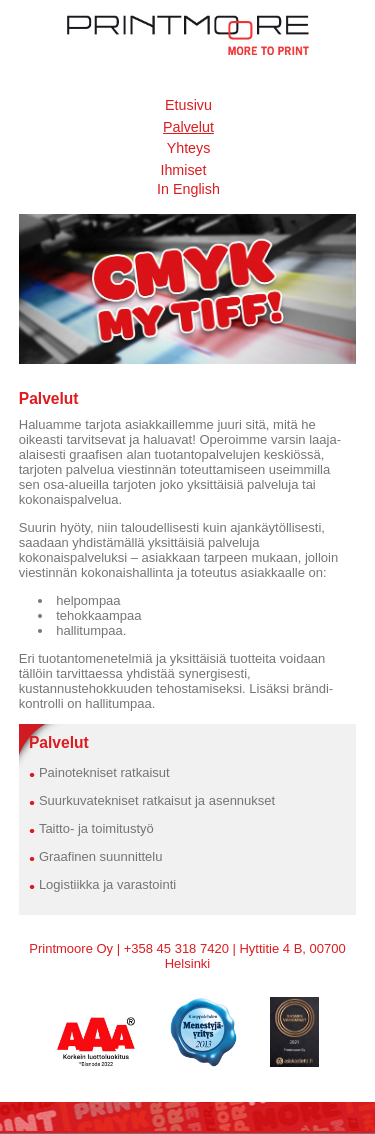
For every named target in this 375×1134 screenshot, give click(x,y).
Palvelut (188, 127)
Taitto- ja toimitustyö (96, 828)
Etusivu (188, 105)
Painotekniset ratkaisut (104, 772)
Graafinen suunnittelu (101, 856)
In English (188, 189)
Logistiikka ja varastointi (107, 884)
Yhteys (189, 148)
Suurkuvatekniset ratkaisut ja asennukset (157, 800)
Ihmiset (183, 170)
